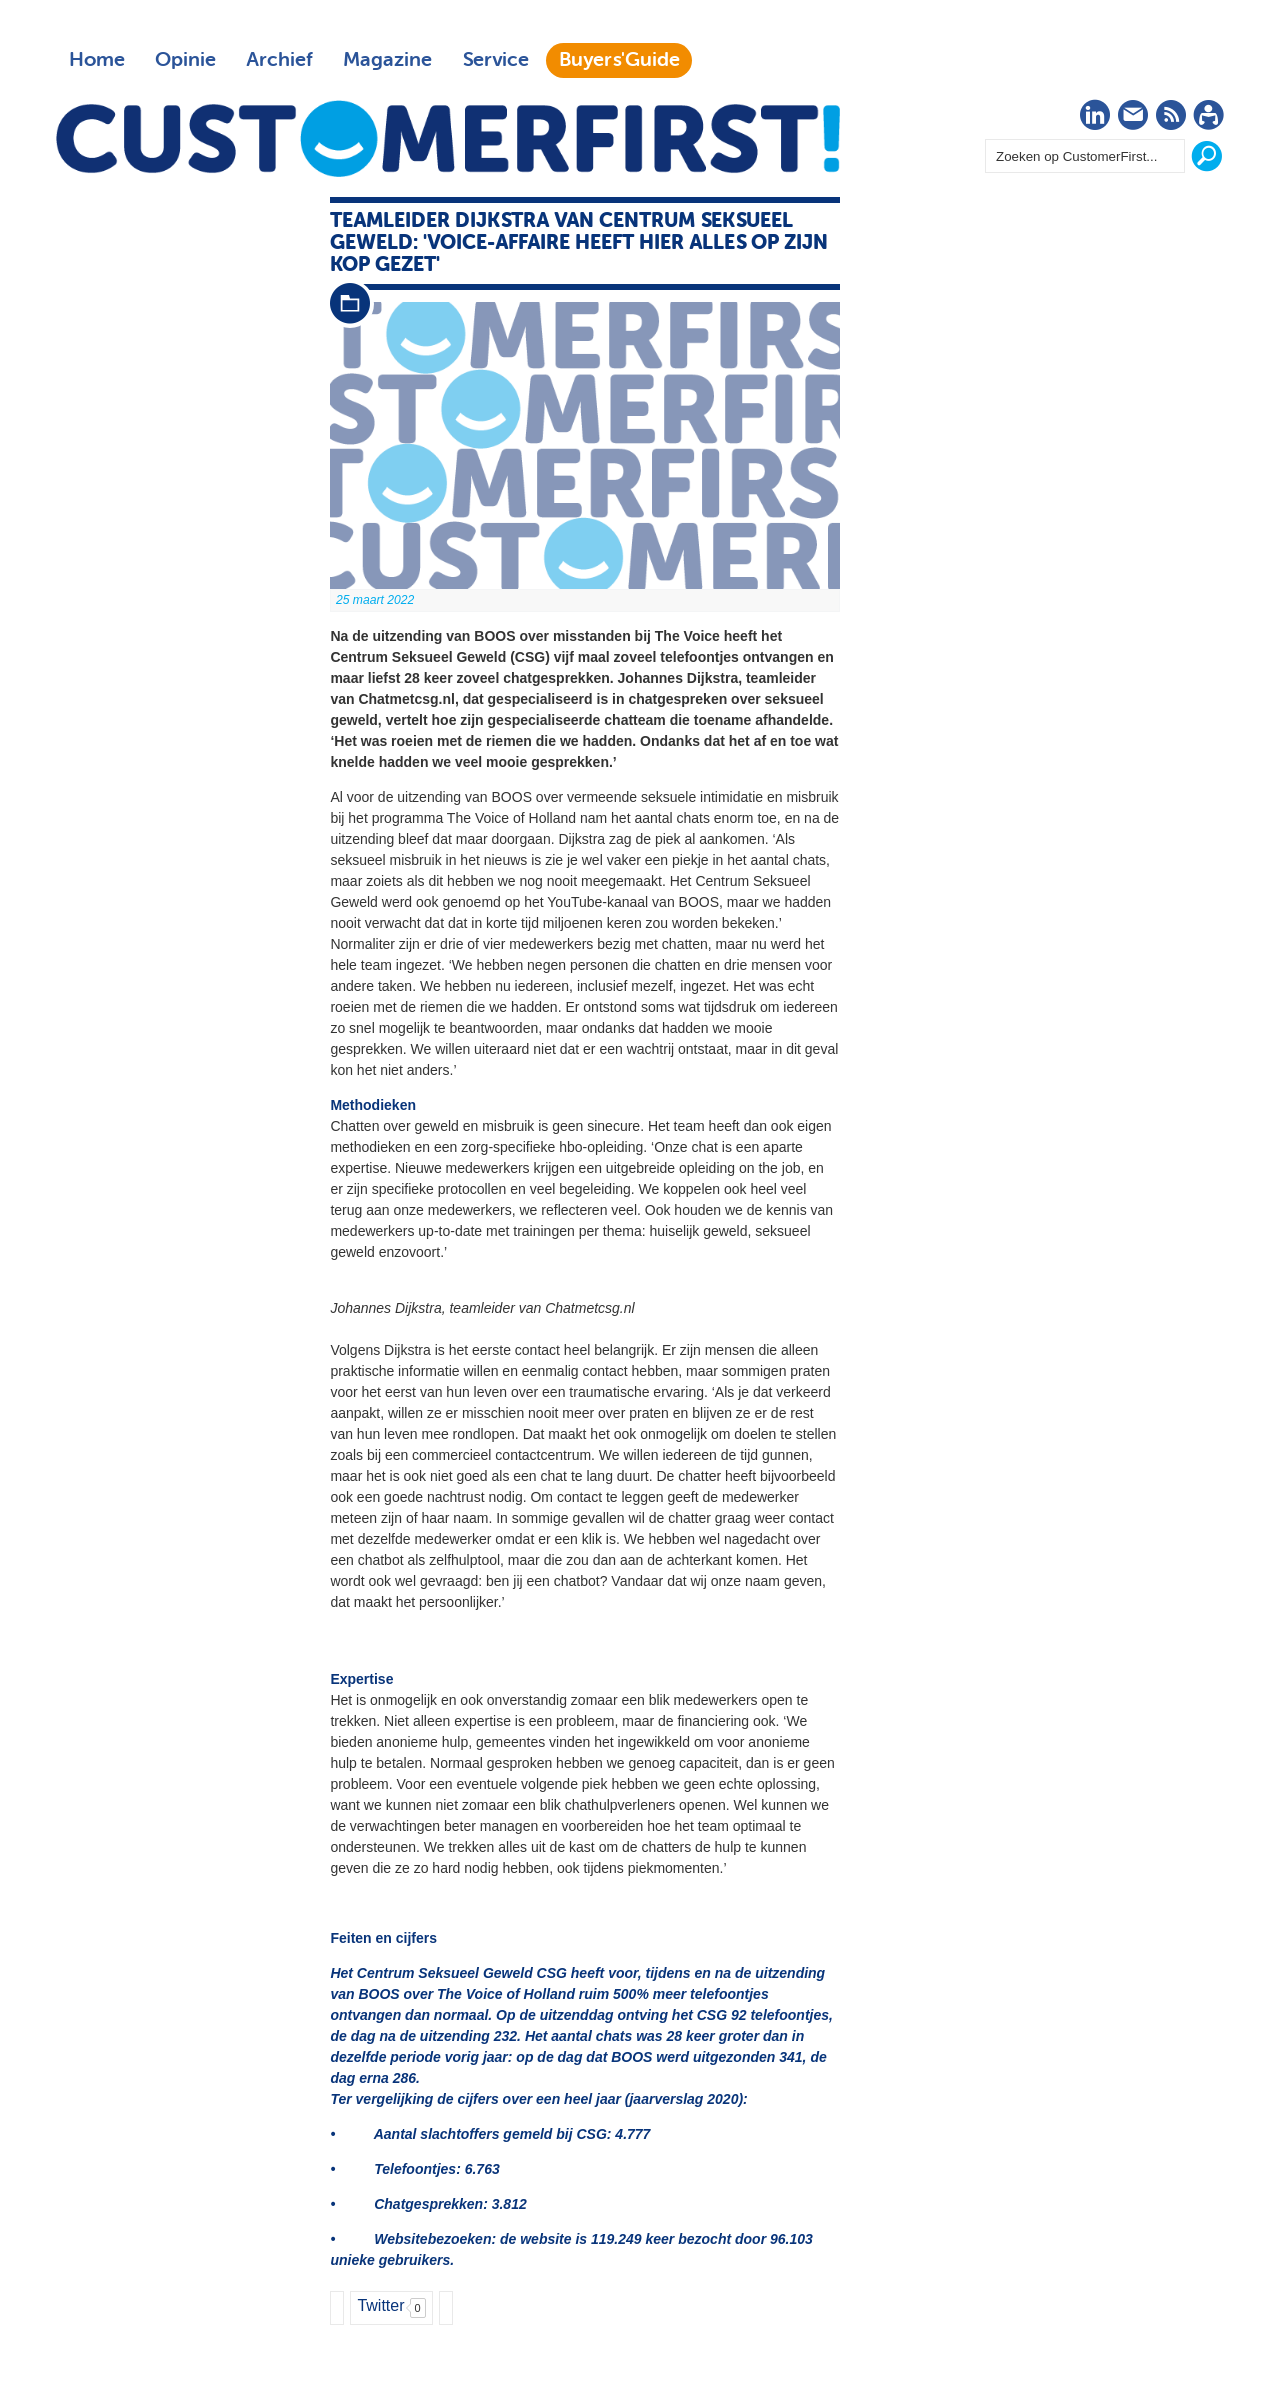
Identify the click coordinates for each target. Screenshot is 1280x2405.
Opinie (185, 60)
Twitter (380, 2305)
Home (97, 60)
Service (495, 60)
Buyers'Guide (619, 60)
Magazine (387, 60)
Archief (279, 60)
